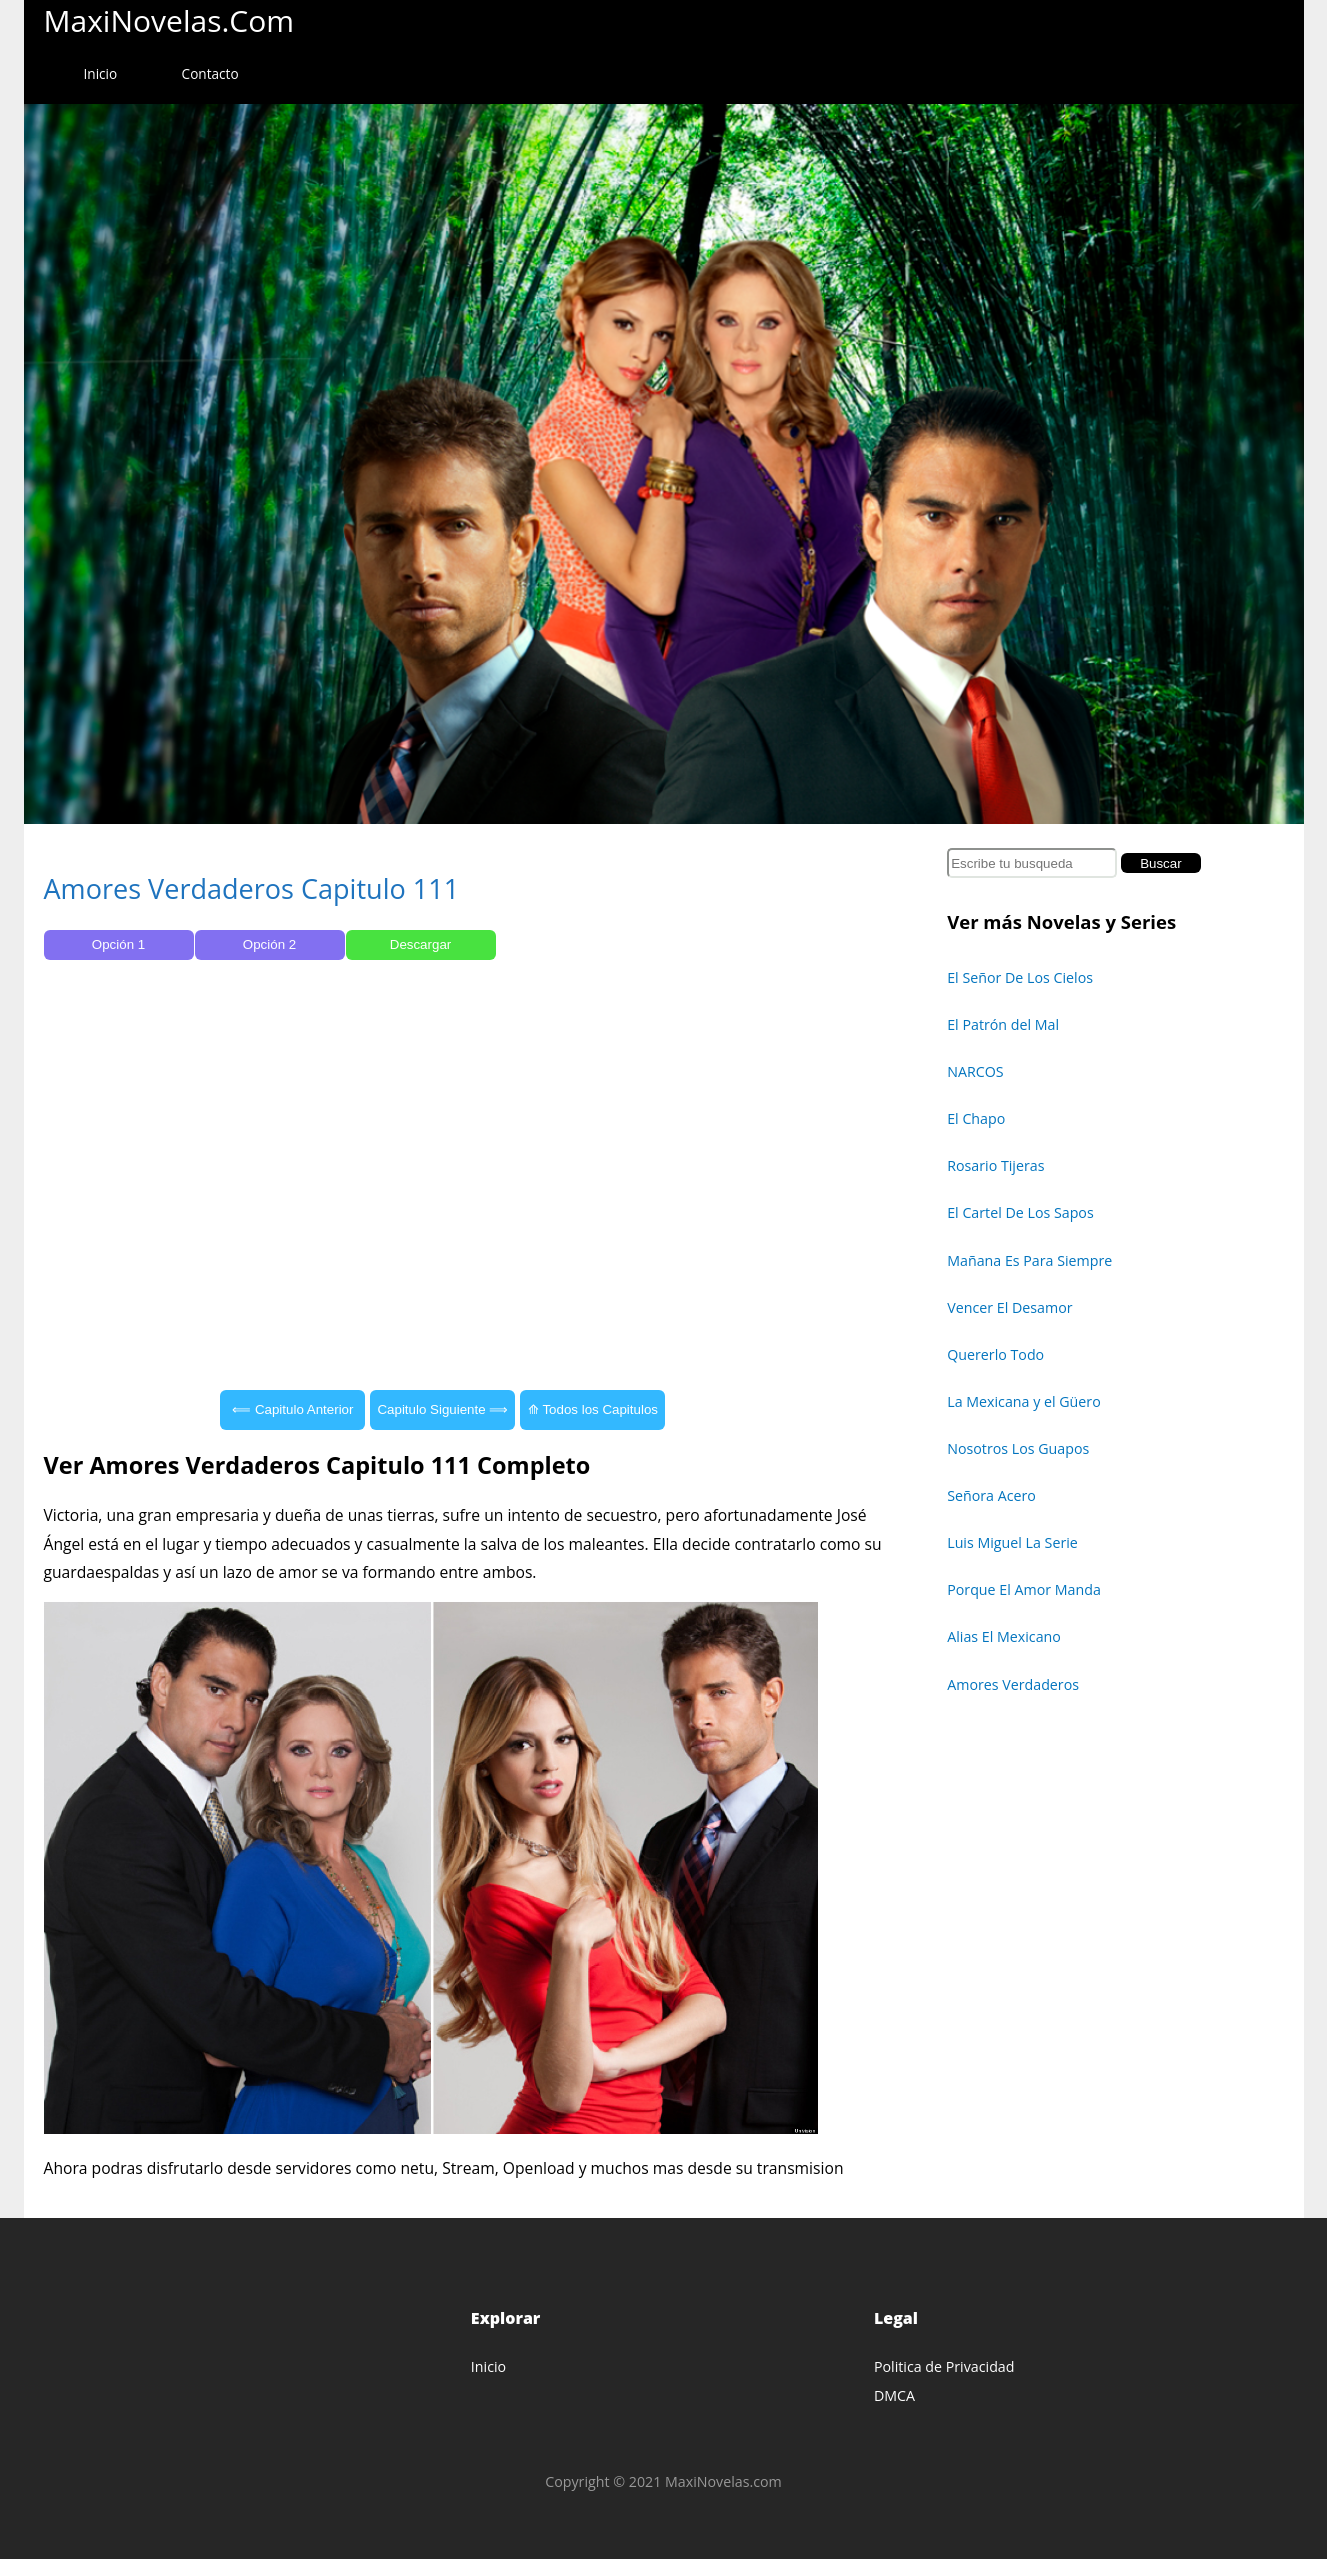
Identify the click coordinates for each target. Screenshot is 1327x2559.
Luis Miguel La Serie (1012, 1542)
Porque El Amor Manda (1024, 1589)
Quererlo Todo (995, 1354)
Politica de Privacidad (944, 2366)
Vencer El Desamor (1009, 1307)
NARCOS (975, 1071)
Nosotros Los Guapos (1018, 1448)
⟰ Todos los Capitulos (593, 1409)
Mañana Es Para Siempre (1029, 1260)
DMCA (894, 2395)
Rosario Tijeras (995, 1165)
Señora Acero (991, 1495)
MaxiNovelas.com (169, 20)
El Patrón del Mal (1003, 1024)
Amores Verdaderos (1013, 1684)
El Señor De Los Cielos (1020, 977)
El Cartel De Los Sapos (1020, 1212)
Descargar (420, 944)
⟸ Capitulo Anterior (292, 1409)
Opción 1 (118, 944)
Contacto (210, 73)
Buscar (1160, 863)
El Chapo (976, 1118)
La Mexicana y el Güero (1024, 1401)
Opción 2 (269, 944)
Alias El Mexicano (1004, 1636)
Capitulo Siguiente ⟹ (442, 1409)
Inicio (101, 73)
